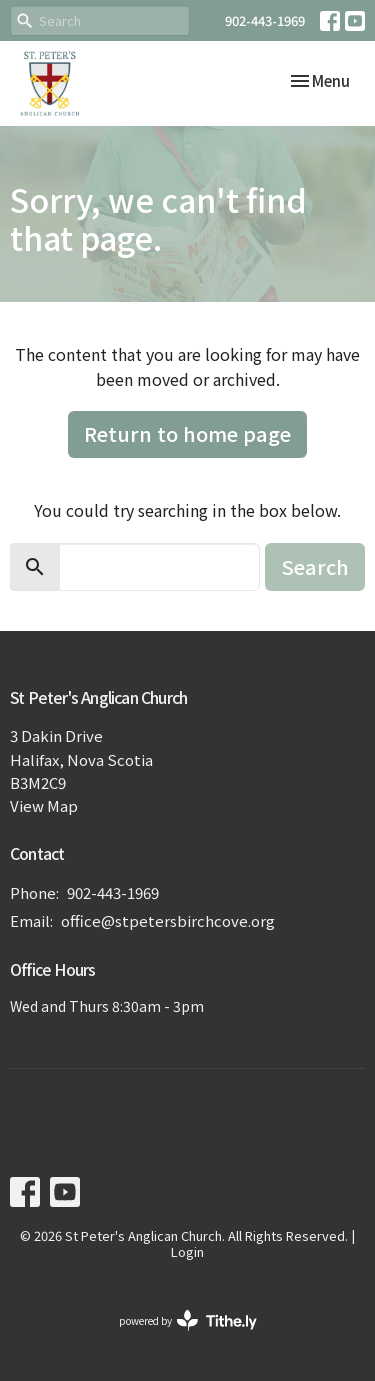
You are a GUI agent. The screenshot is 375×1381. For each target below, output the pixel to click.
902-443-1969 (265, 20)
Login (187, 1251)
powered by (188, 1320)
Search (315, 566)
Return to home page (187, 433)
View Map (44, 805)
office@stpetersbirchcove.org (168, 920)
